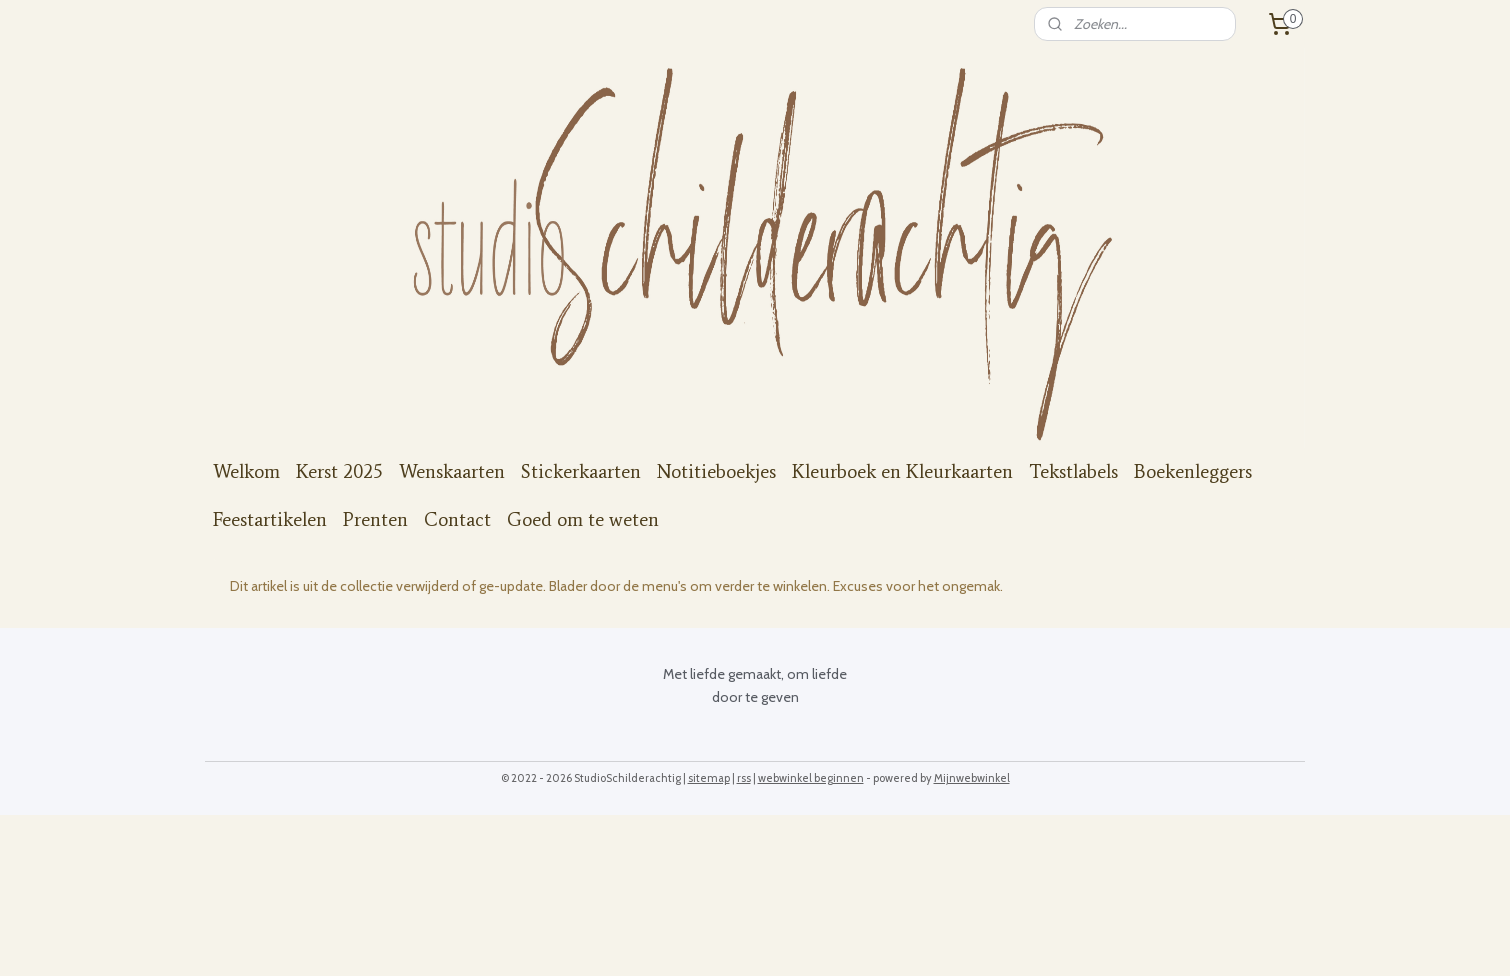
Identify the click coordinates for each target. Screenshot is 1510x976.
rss (744, 778)
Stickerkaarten (581, 471)
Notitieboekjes (716, 471)
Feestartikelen (270, 519)
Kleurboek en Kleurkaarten (902, 471)
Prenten (375, 519)
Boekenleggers (1193, 471)
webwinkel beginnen (811, 778)
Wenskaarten (452, 471)
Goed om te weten (583, 519)
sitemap (709, 778)
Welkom (246, 471)
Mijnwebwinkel (972, 778)
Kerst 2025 (339, 471)
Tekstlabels (1073, 471)
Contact (457, 519)
